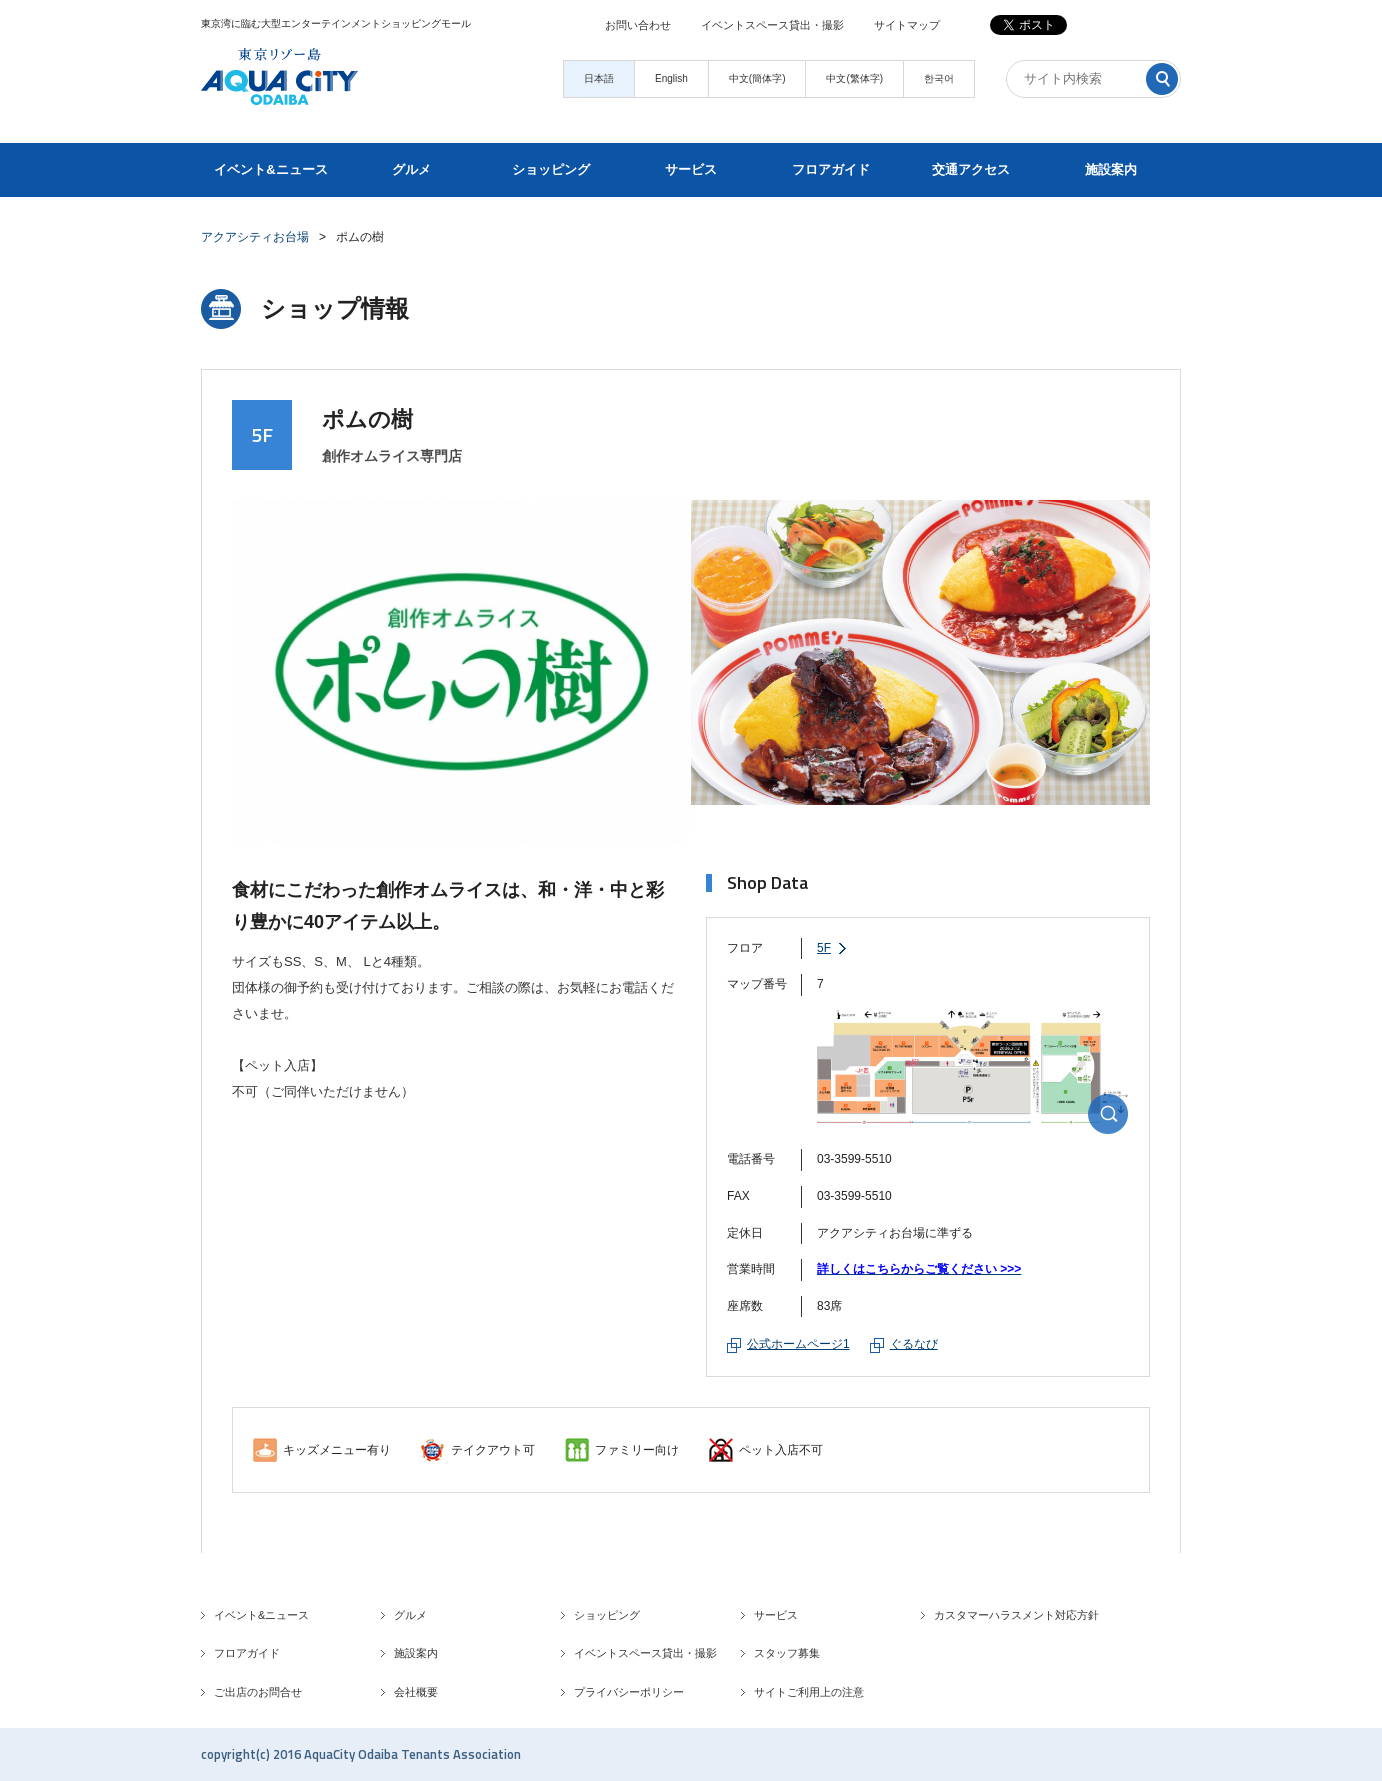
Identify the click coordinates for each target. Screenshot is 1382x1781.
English (671, 78)
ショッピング (551, 169)
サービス (691, 169)
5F (824, 948)
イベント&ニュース (270, 169)
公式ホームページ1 (798, 1344)
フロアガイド (831, 169)
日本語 (599, 78)
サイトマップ (907, 25)
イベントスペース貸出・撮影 (772, 25)
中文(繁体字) (854, 78)
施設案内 (1111, 169)
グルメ (411, 169)
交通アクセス (971, 169)
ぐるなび (914, 1344)
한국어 (939, 78)
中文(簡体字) (757, 78)
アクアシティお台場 (255, 237)
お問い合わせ (638, 25)
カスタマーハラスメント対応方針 (1016, 1615)
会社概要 (416, 1692)
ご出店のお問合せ (258, 1692)
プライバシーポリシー (629, 1692)
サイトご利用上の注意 (809, 1692)
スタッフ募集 (787, 1653)
